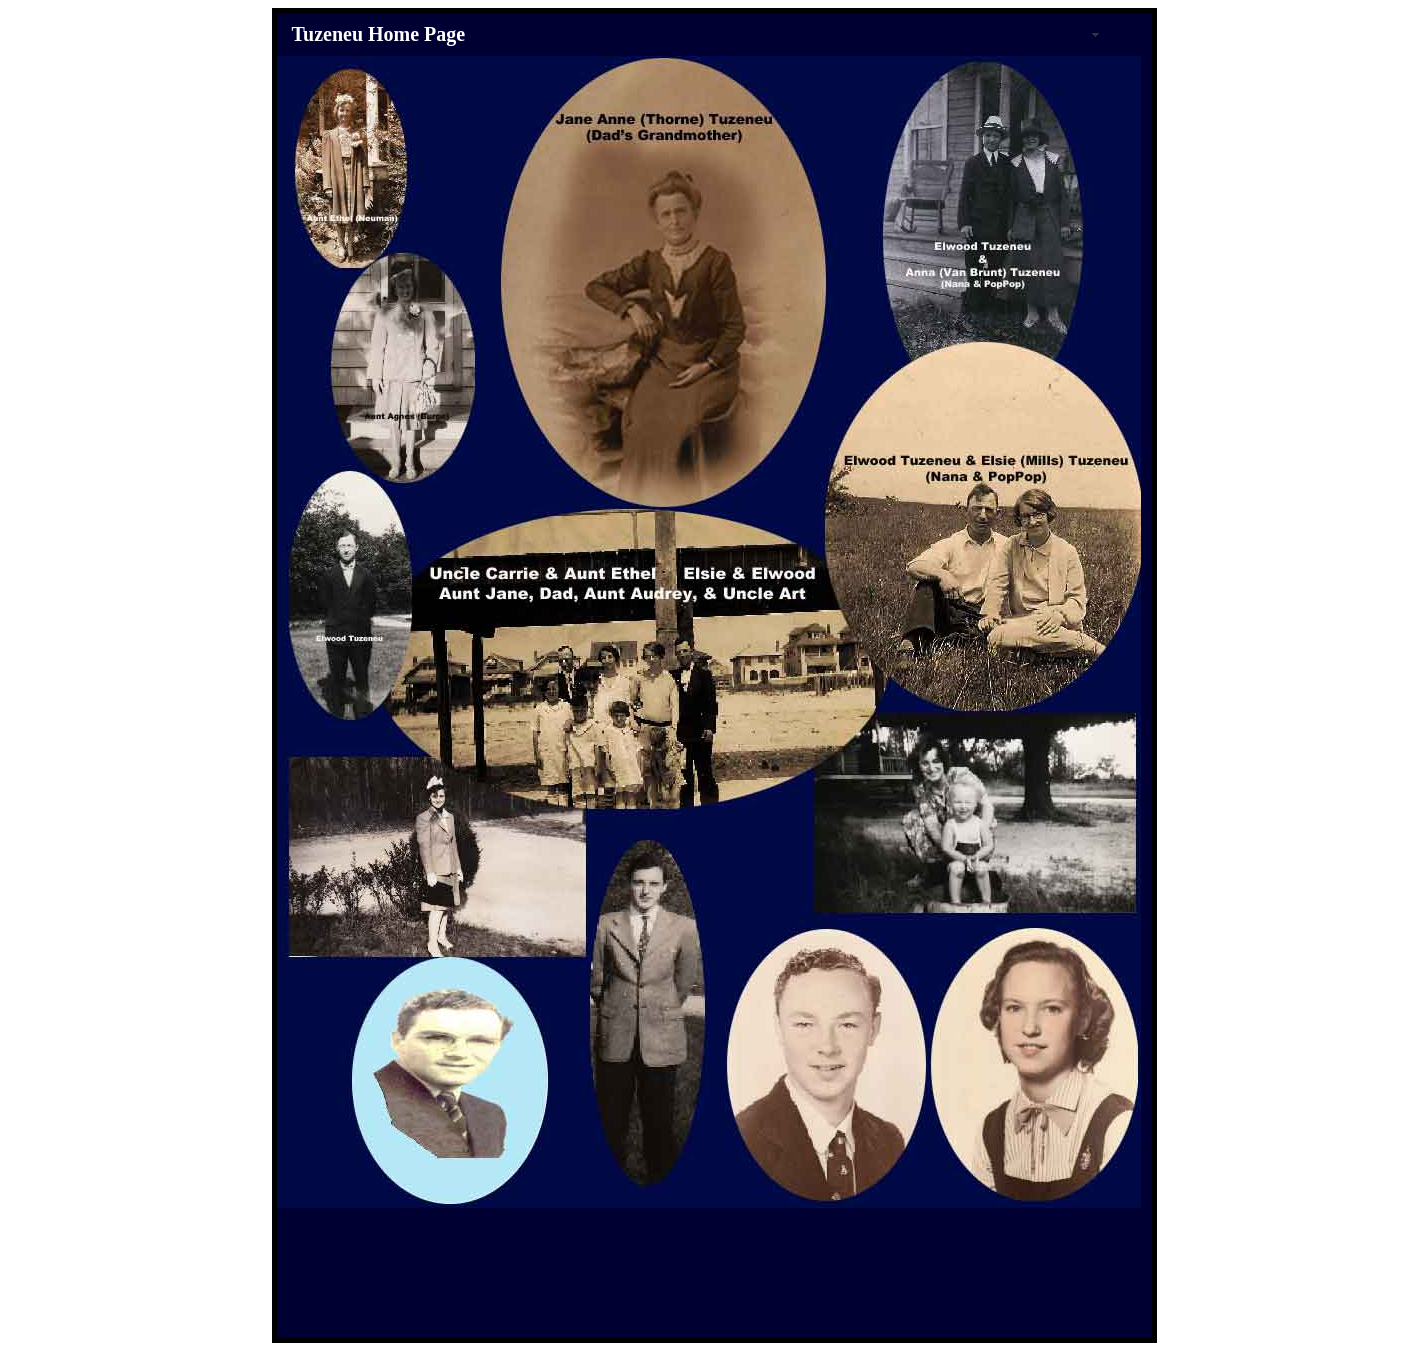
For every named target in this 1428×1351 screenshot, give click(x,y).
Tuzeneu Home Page (379, 34)
